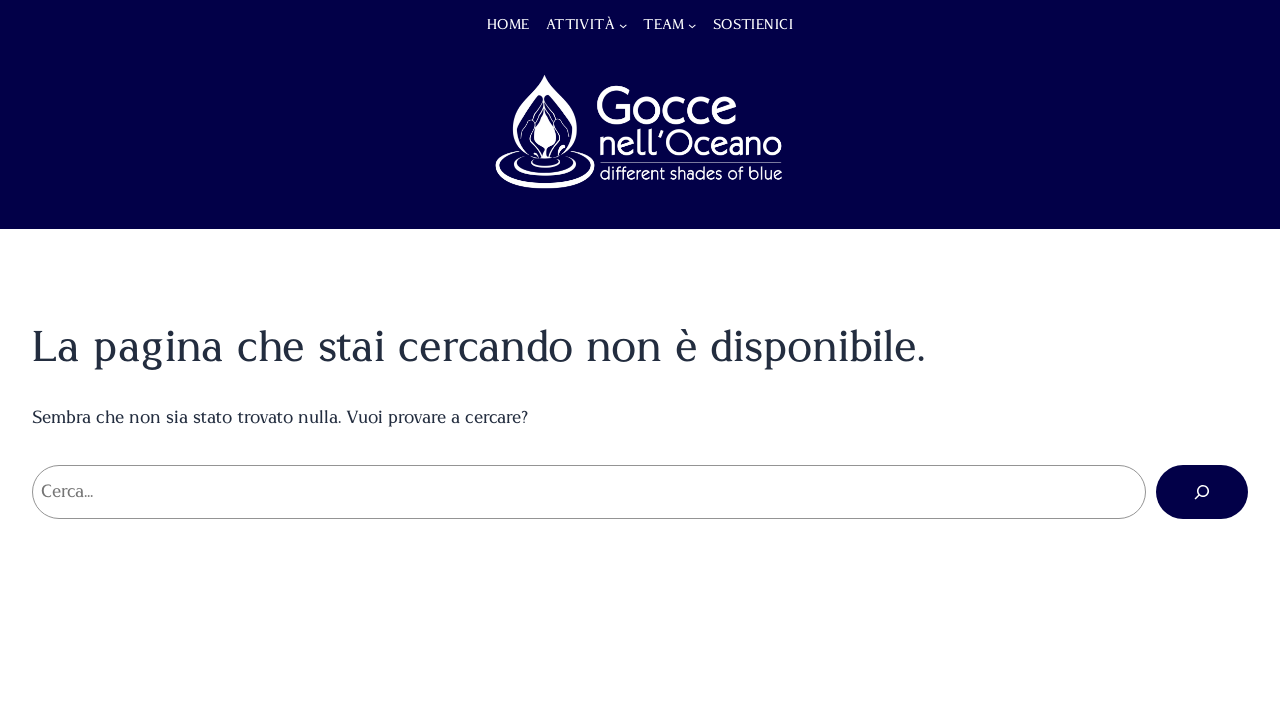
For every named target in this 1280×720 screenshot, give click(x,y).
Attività (580, 25)
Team (664, 25)
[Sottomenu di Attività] (623, 25)
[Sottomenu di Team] (692, 25)
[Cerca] (1202, 492)
